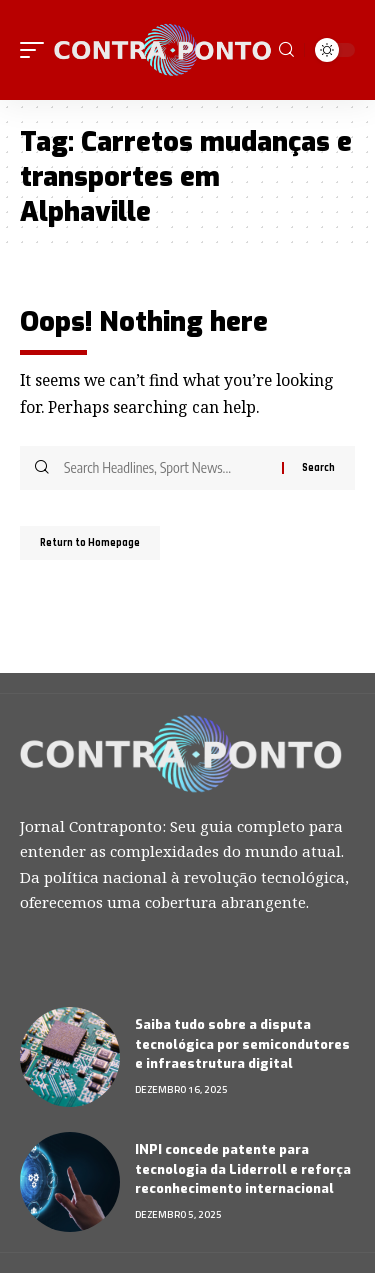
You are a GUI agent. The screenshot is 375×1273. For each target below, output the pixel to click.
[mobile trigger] (37, 50)
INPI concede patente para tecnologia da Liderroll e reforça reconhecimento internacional (243, 1169)
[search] (286, 50)
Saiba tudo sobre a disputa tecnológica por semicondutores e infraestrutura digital (242, 1044)
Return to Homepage (90, 543)
